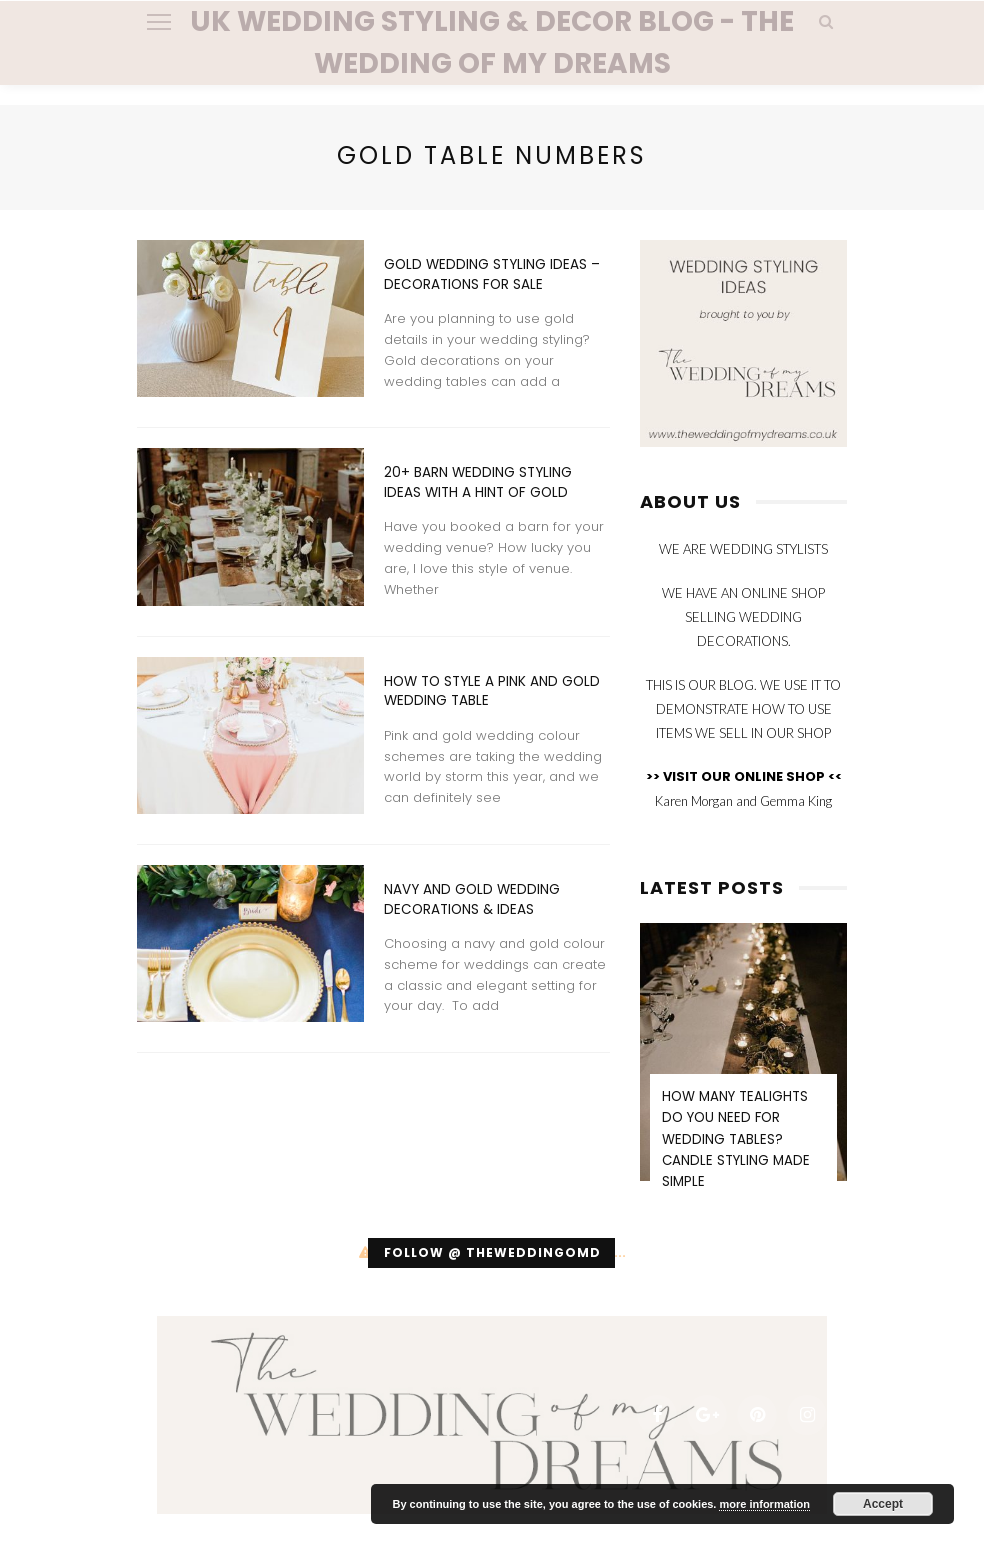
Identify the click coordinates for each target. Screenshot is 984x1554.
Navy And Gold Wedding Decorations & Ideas (472, 899)
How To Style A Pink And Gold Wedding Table (492, 691)
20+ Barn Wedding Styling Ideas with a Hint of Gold (478, 482)
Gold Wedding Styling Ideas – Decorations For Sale (492, 274)
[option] (743, 1070)
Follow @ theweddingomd (492, 1252)
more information (764, 1504)
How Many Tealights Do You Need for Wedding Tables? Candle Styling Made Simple (736, 1139)
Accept (883, 1504)
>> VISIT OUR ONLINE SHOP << (744, 776)
